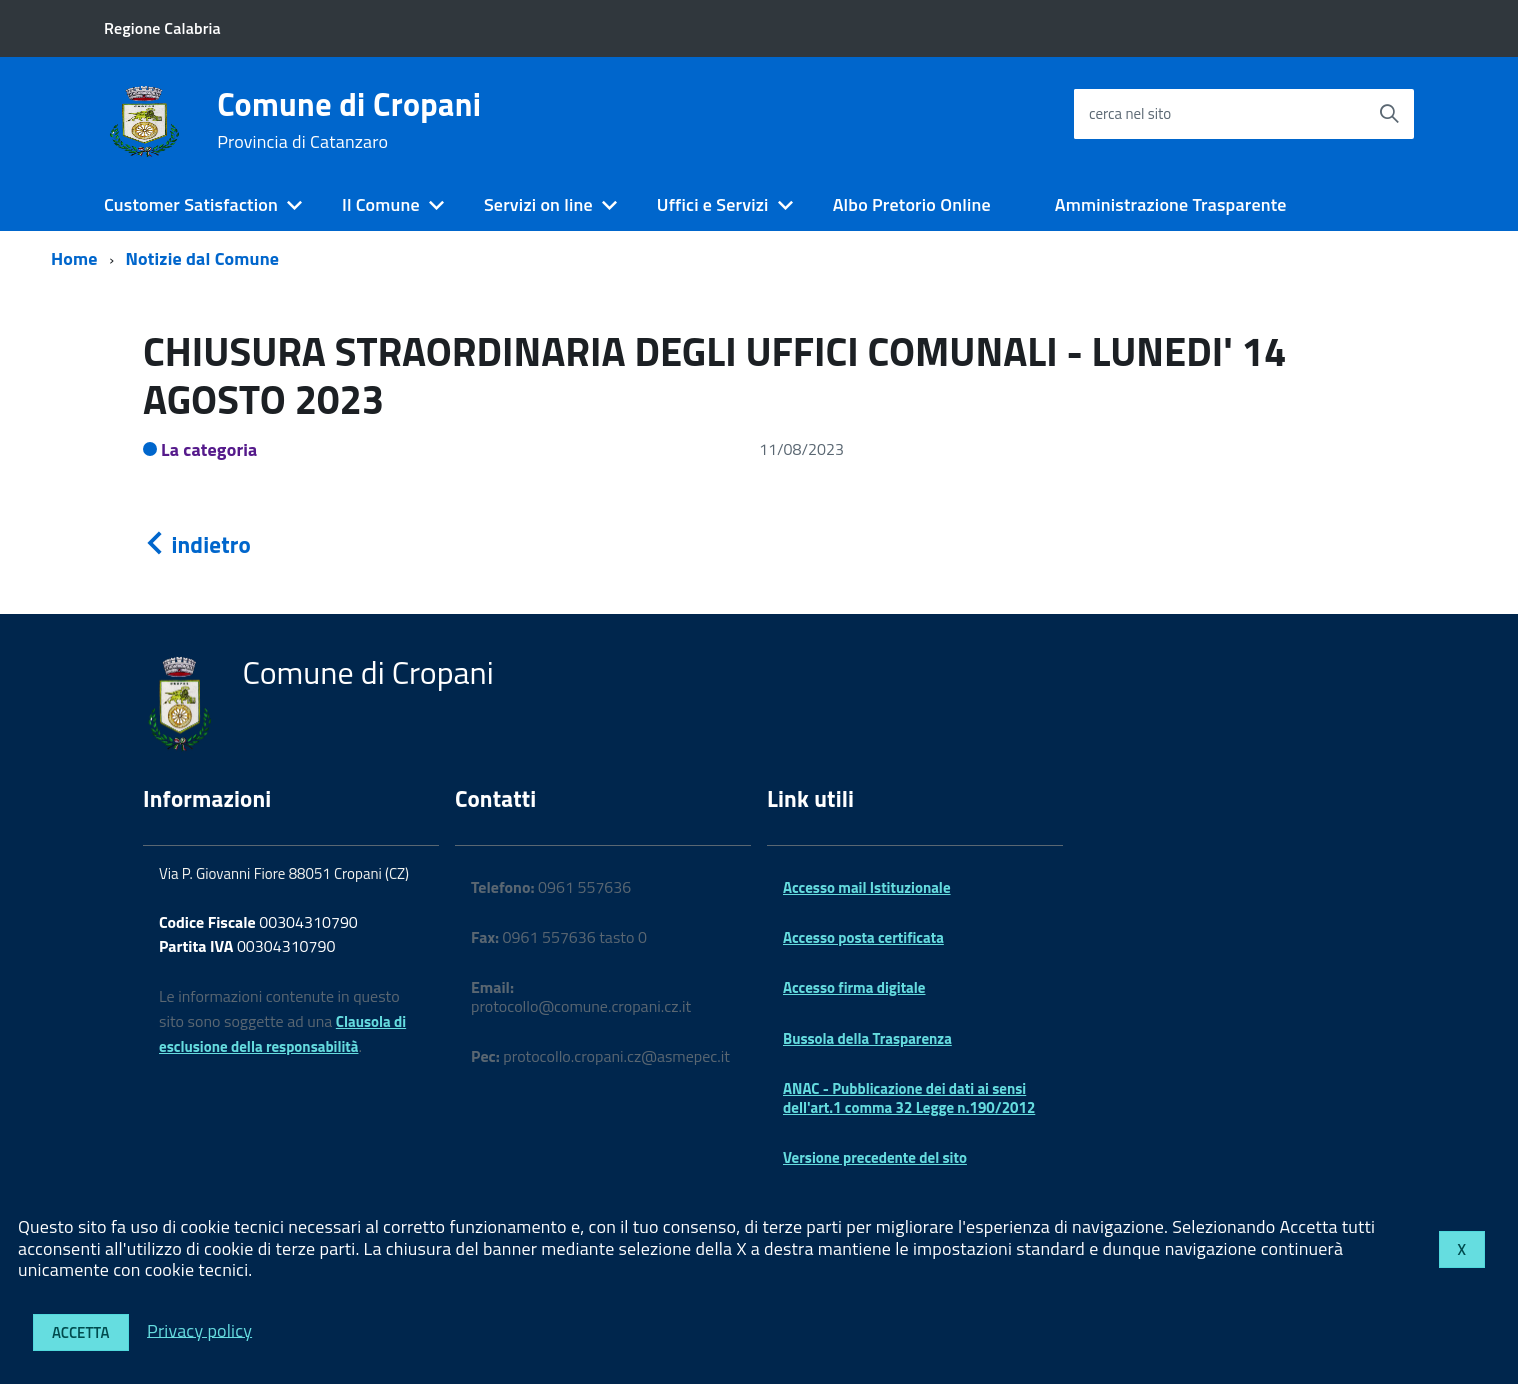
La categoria (209, 449)
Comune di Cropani (349, 120)
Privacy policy (199, 1329)
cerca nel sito (1130, 113)
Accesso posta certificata (863, 937)
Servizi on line (538, 204)
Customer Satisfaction (191, 204)
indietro (197, 544)
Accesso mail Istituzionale (867, 887)
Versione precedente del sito (875, 1157)
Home (74, 258)
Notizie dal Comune (203, 258)
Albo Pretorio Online (912, 204)
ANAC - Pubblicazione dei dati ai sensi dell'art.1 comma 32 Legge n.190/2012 (909, 1097)
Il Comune (381, 204)
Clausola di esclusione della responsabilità (282, 1034)
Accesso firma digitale (854, 987)
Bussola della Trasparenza (867, 1038)
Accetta (81, 1332)
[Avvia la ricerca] (1389, 114)
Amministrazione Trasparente (1171, 204)
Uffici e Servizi (713, 204)
